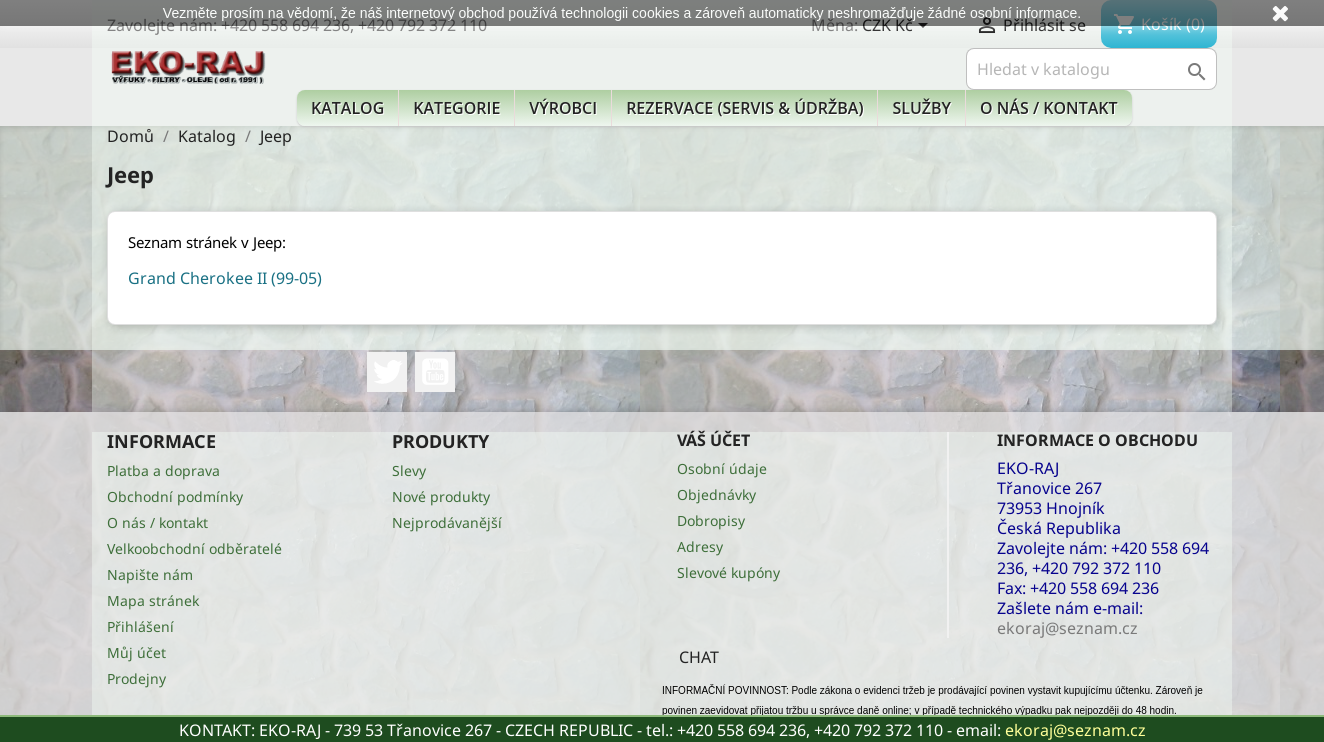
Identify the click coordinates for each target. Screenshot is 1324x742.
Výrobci (563, 108)
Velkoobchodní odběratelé (194, 548)
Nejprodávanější (447, 522)
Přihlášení (140, 626)
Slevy (409, 470)
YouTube (435, 372)
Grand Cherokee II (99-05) (225, 278)
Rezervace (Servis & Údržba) (744, 108)
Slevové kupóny (728, 572)
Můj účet (136, 652)
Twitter (387, 372)
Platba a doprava (163, 470)
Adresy (700, 546)
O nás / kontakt (1048, 108)
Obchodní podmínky (175, 496)
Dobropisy (711, 520)
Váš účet (713, 440)
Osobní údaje (722, 468)
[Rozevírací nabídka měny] (898, 27)
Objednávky (716, 494)
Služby (921, 108)
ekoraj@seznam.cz (1075, 730)
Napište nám (150, 574)
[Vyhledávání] (1091, 69)
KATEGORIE (456, 108)
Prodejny (136, 678)
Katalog (347, 108)
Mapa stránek (153, 600)
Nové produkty (441, 496)
